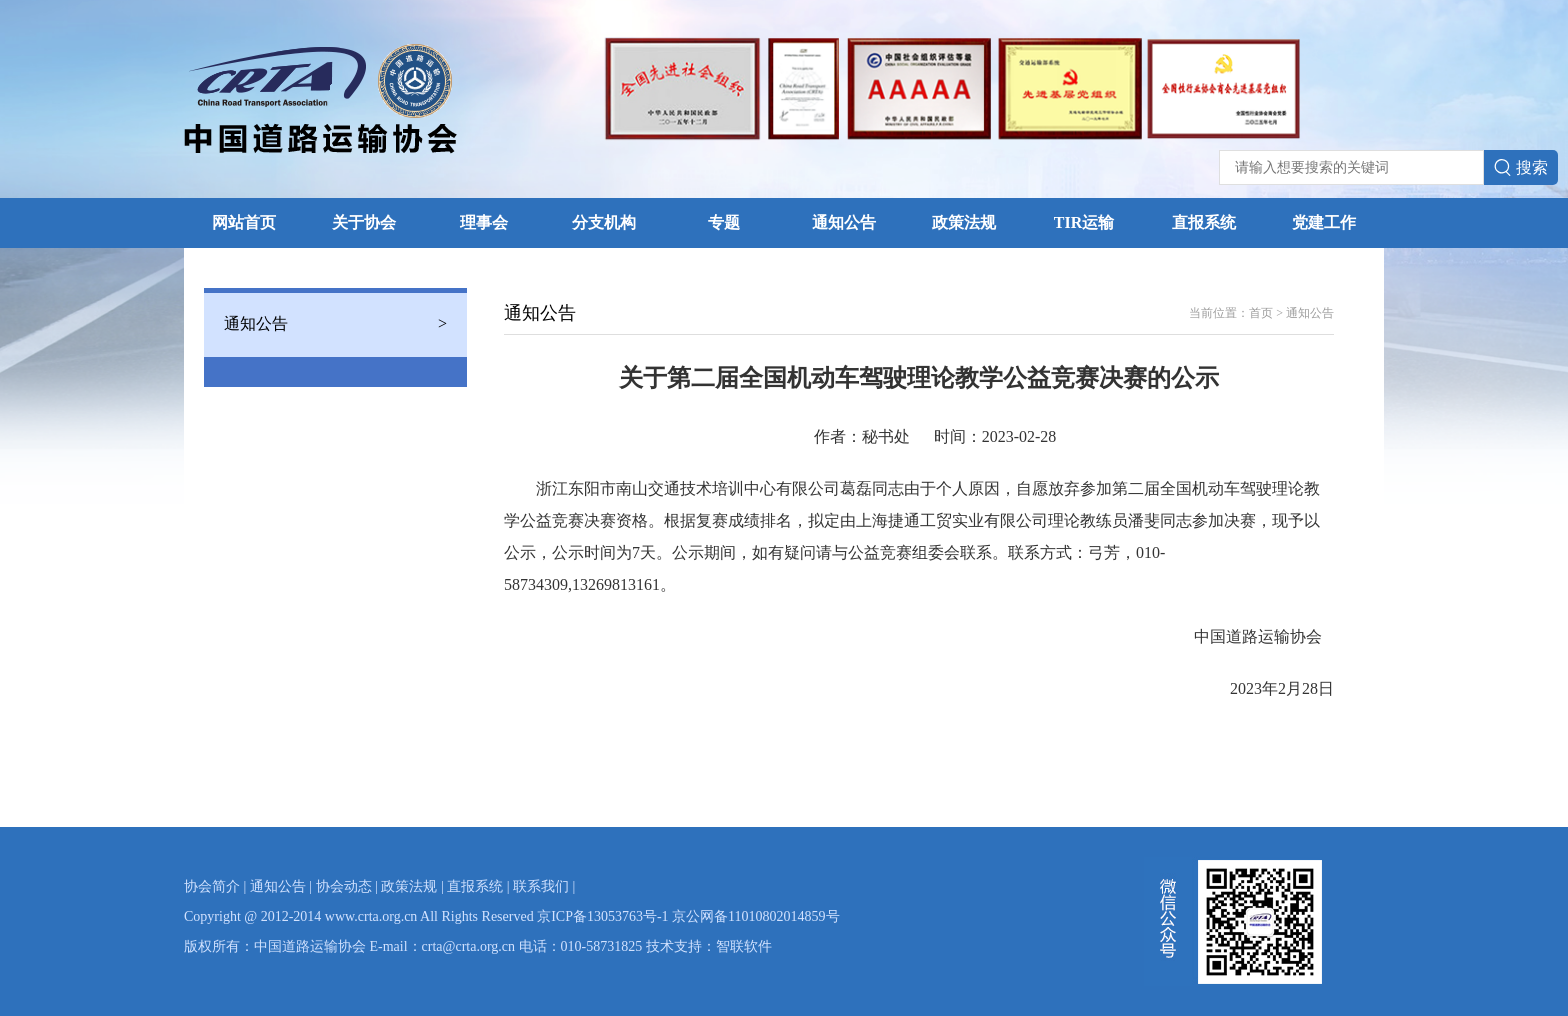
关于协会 (364, 222)
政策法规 (964, 222)
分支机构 (604, 222)
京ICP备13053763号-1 (602, 916)
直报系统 (1204, 222)
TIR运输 (1084, 222)
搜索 (1521, 168)
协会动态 (344, 886)
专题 (724, 222)
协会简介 (212, 886)
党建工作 (1324, 222)
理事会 (484, 222)
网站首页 (244, 222)
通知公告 (844, 222)
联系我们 (541, 886)
